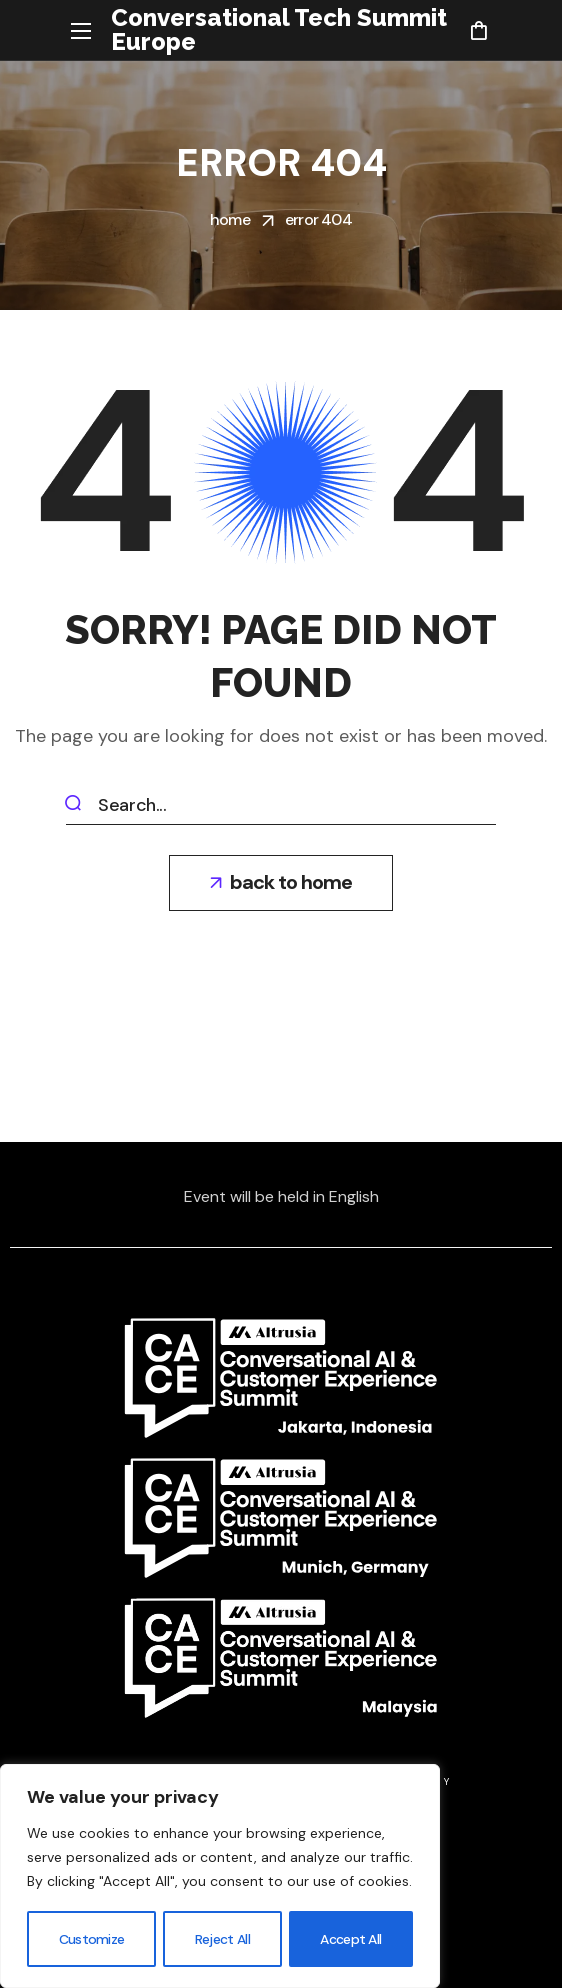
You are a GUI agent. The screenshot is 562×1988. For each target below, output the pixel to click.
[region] (220, 1877)
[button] (478, 30)
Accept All (351, 1939)
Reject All (222, 1939)
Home (230, 219)
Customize (91, 1939)
